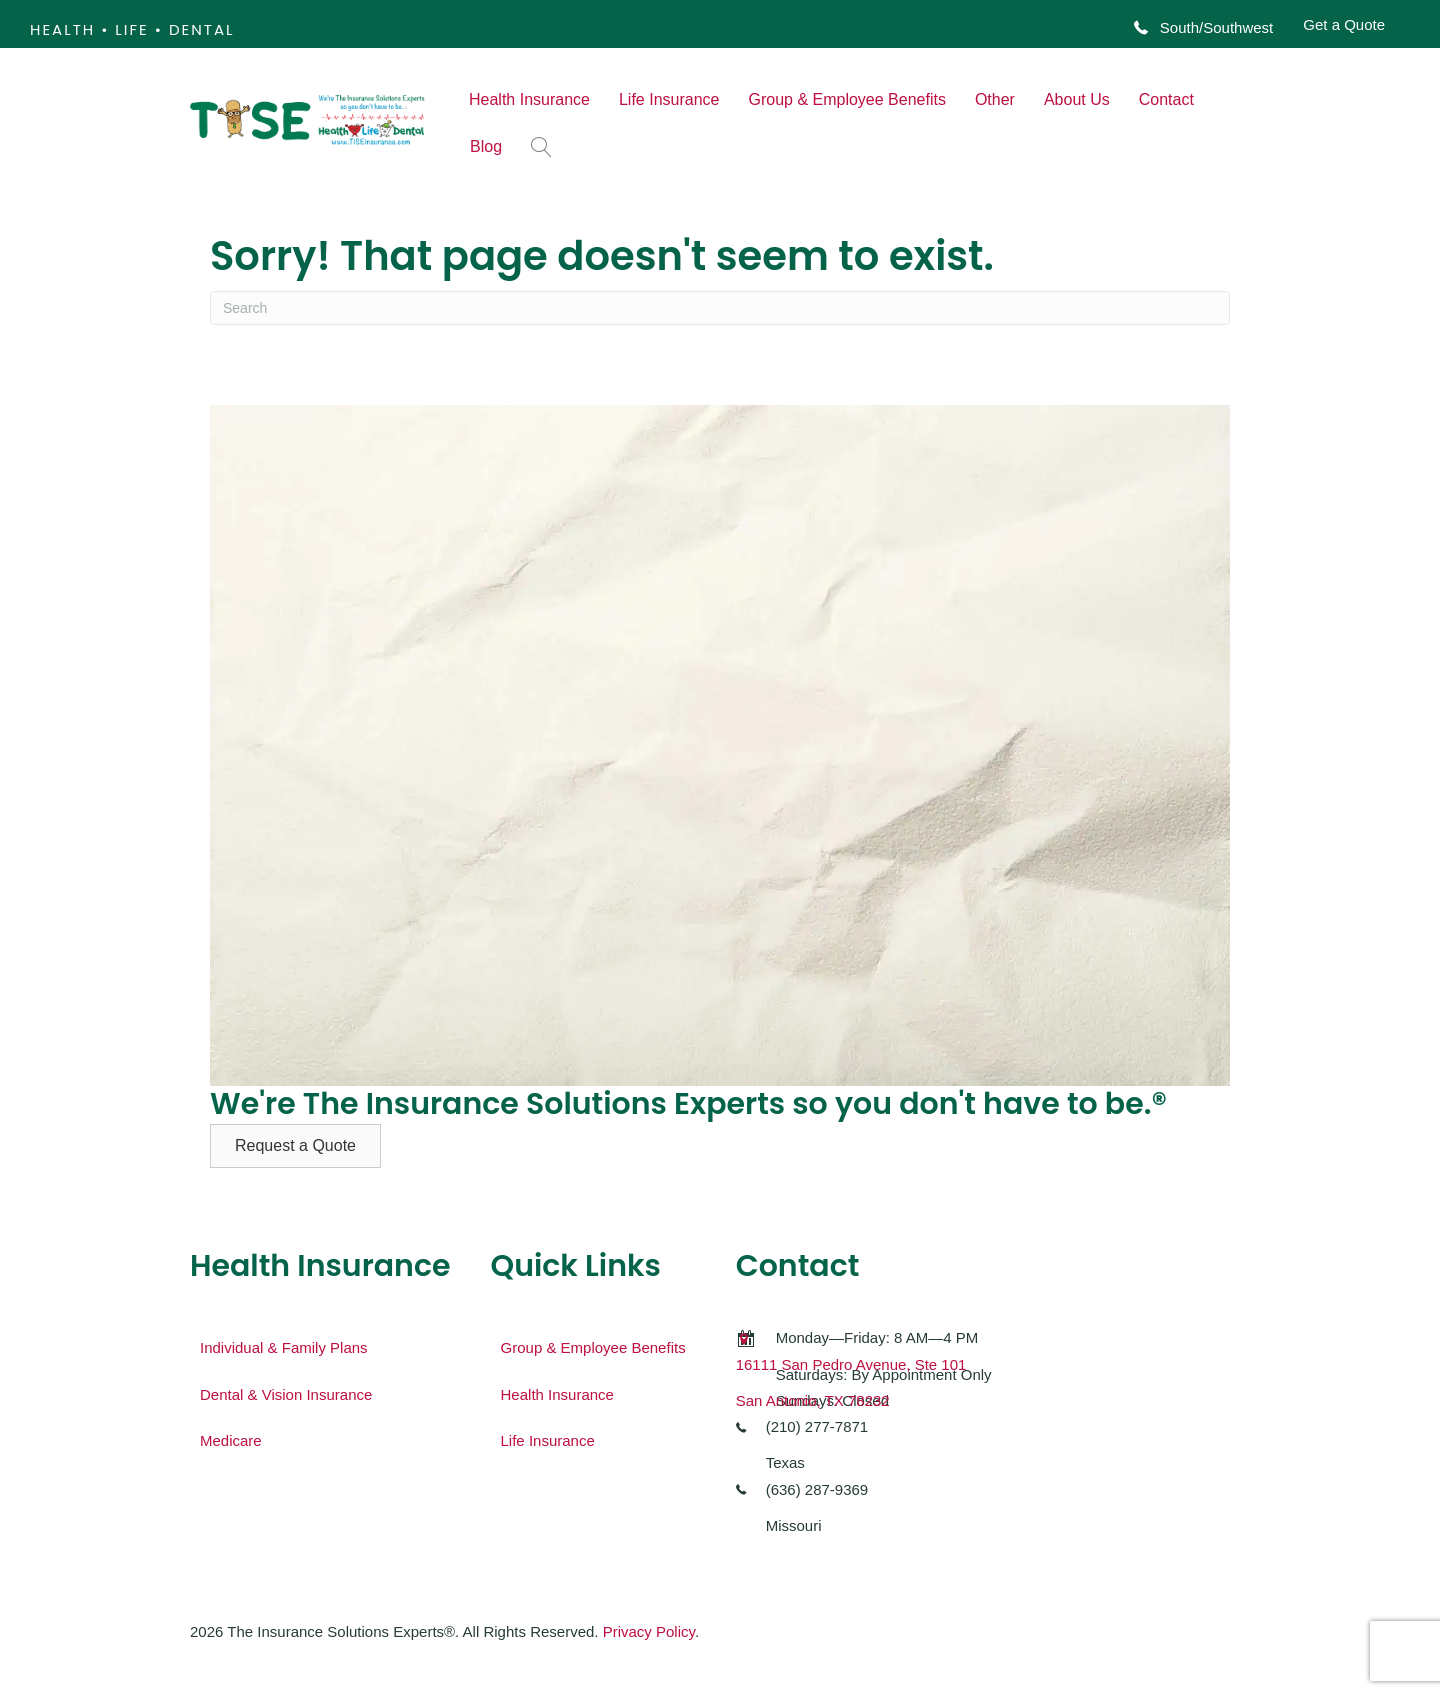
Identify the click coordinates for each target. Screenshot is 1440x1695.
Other (995, 99)
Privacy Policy (649, 1631)
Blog (486, 146)
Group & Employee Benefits (846, 99)
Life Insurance (669, 99)
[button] (545, 146)
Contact (1166, 99)
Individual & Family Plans (284, 1347)
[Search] (720, 308)
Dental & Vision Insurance (286, 1394)
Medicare (231, 1440)
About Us (1077, 99)
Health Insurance (529, 99)
